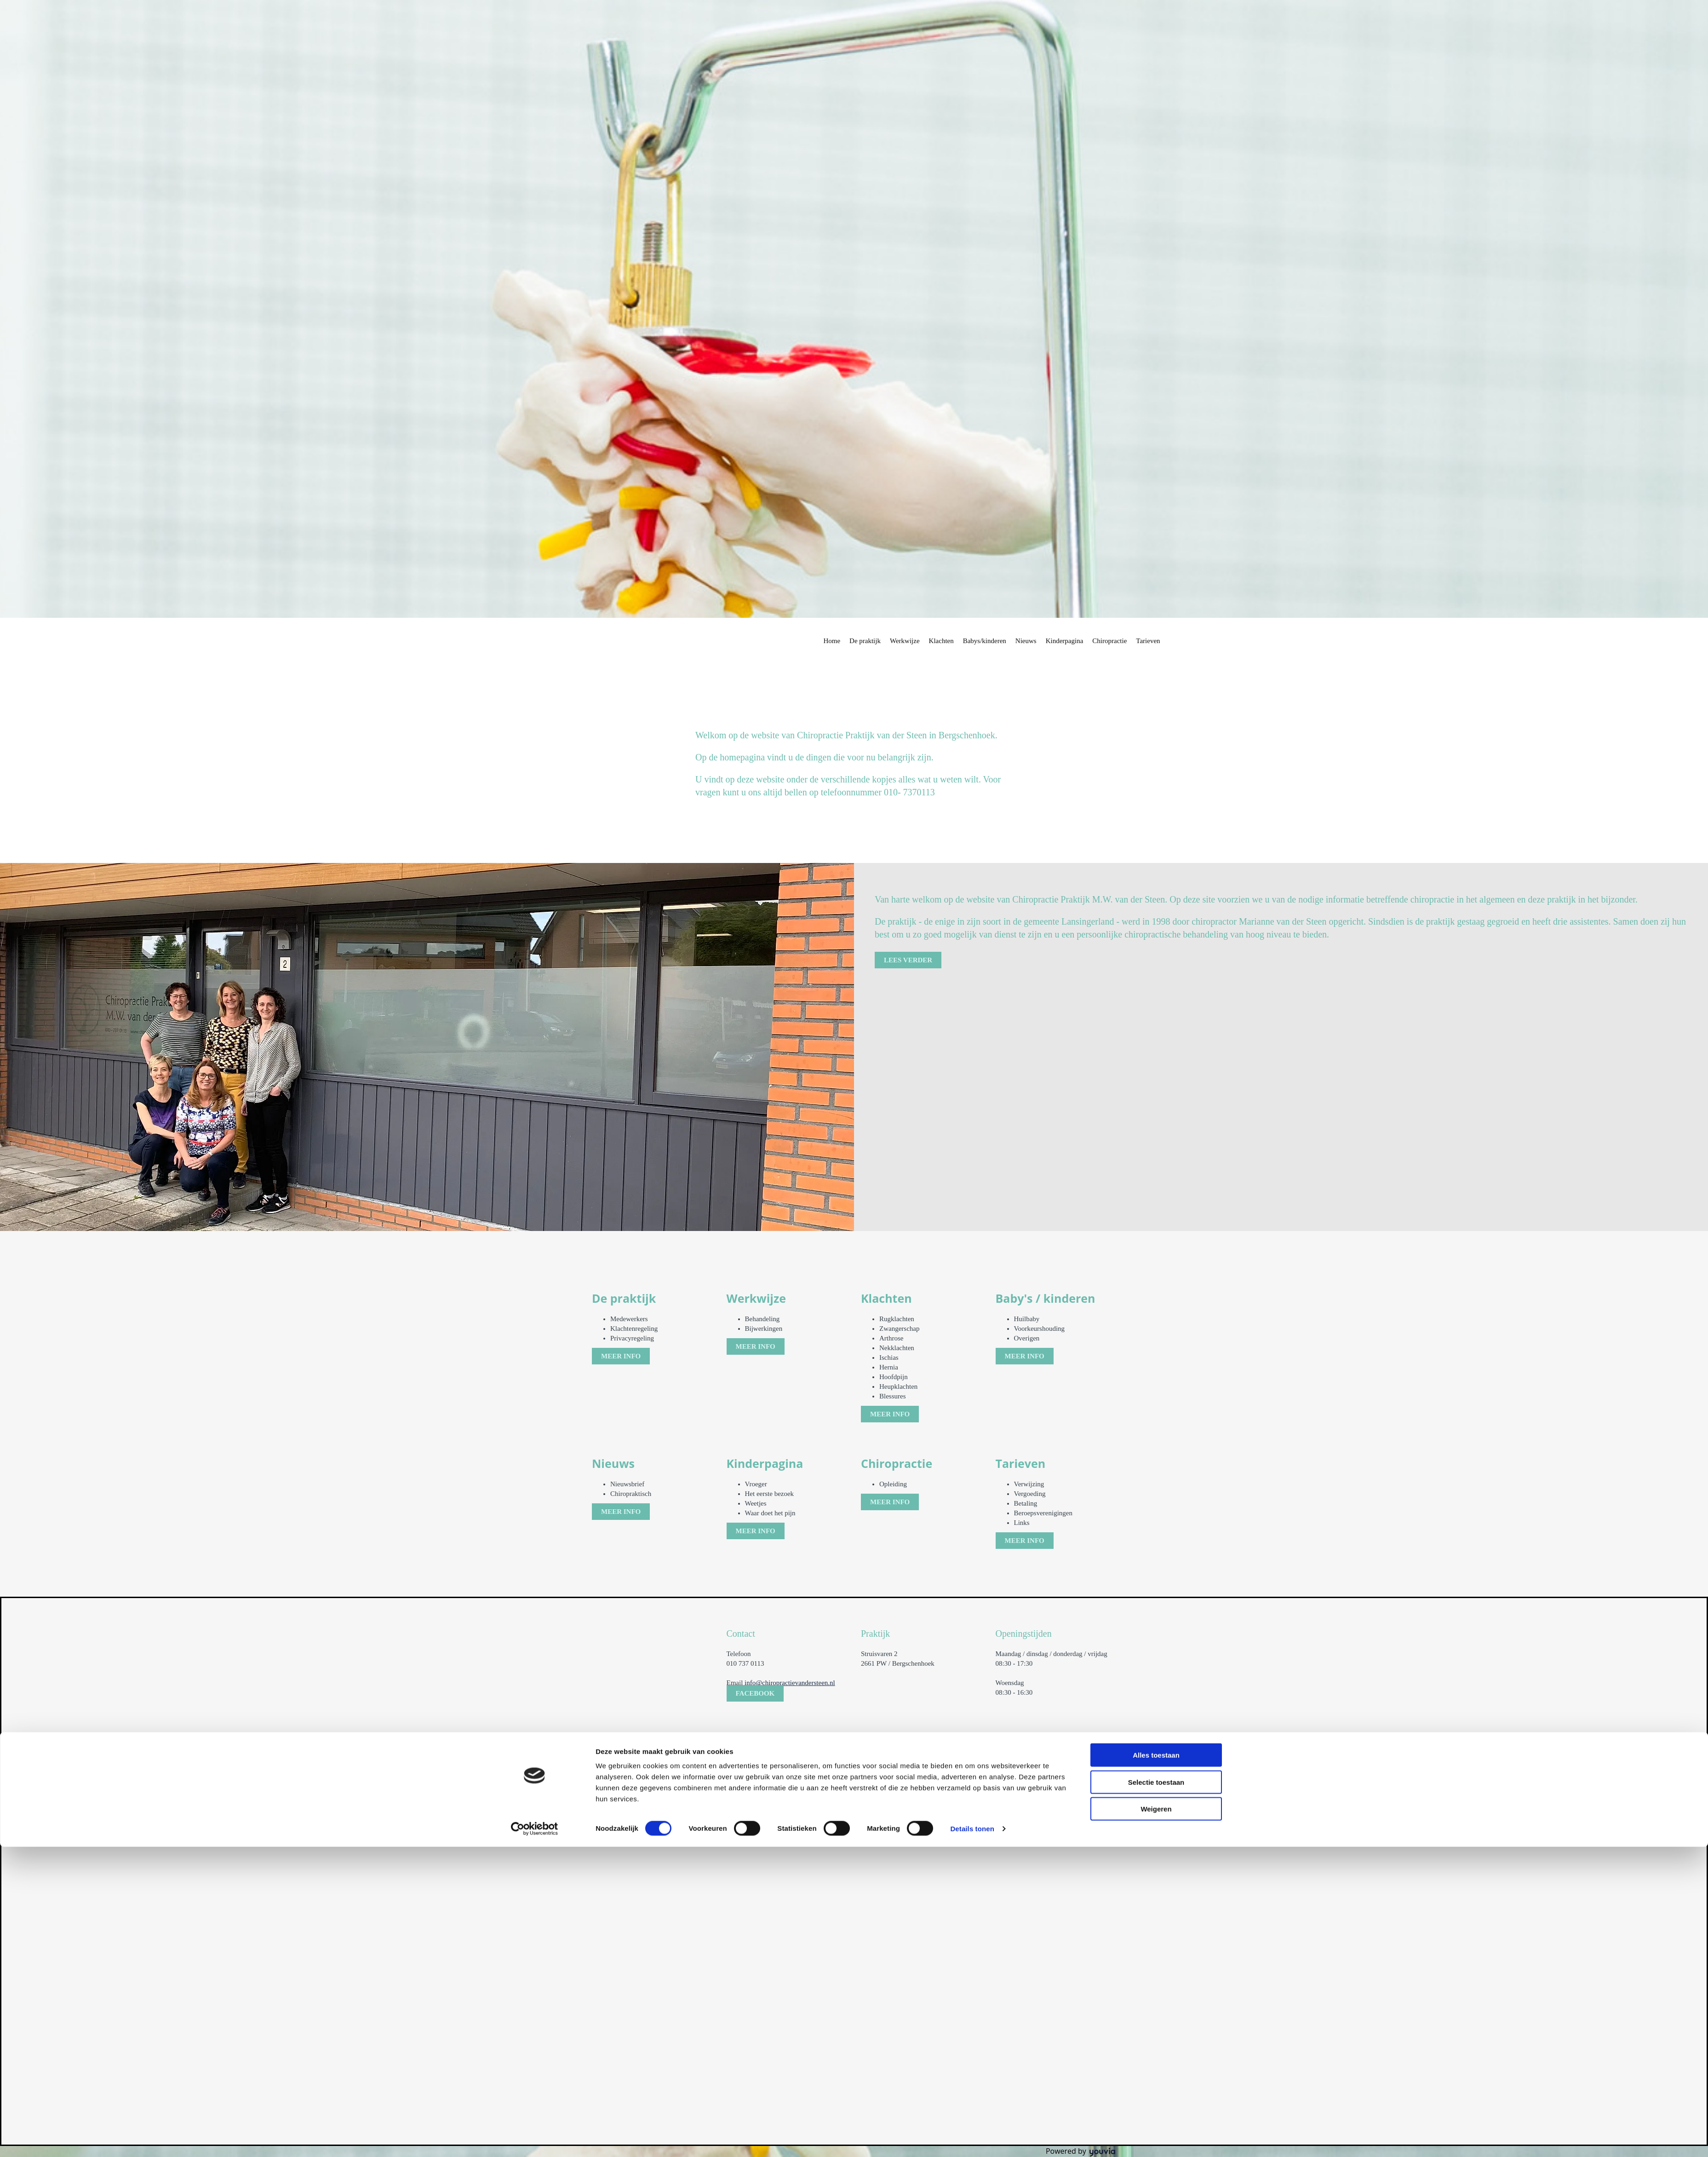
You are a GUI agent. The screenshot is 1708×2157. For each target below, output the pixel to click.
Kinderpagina (1064, 640)
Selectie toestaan (1156, 1296)
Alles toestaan (1156, 1269)
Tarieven (1148, 640)
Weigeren (1156, 1323)
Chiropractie (1109, 640)
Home (831, 640)
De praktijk (865, 640)
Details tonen (972, 1342)
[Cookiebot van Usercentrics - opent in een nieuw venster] (534, 1343)
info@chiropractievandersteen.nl (790, 1682)
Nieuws (1026, 640)
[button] (908, 960)
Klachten (941, 640)
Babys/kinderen (984, 640)
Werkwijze (905, 640)
